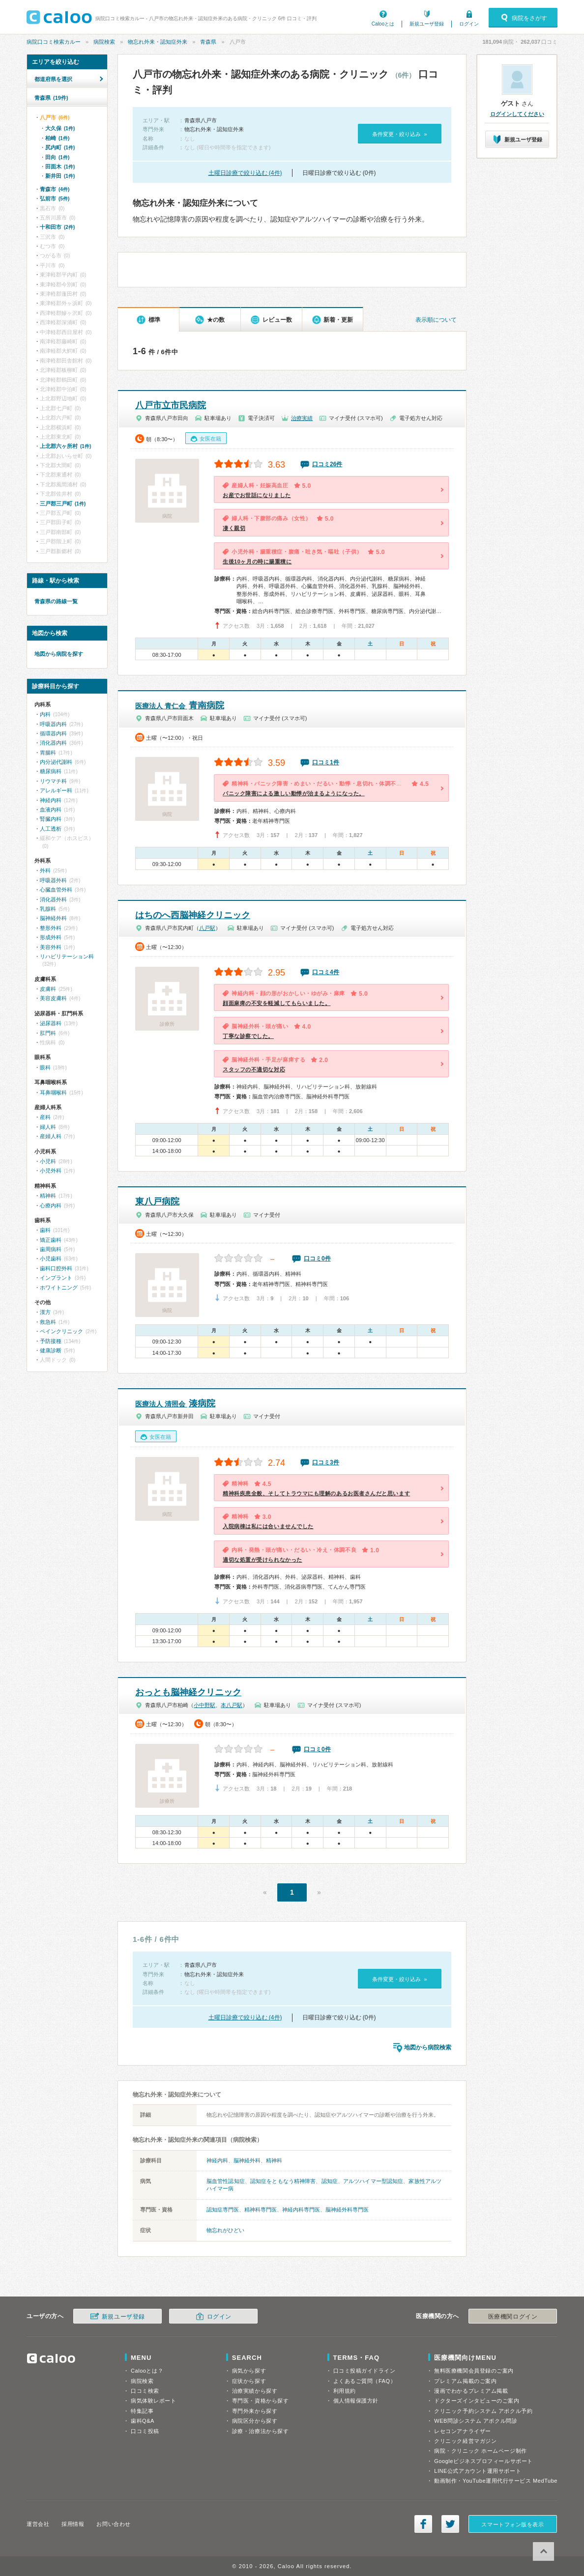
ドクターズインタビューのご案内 (476, 2401)
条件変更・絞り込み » (399, 134)
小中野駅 (204, 1705)
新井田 (60, 176)
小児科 (48, 1161)
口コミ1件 (325, 762)
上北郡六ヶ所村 (65, 446)
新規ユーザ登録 (426, 24)
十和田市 (57, 227)
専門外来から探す (254, 2411)
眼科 (45, 1067)
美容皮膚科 (53, 998)
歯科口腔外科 (56, 1268)
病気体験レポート (153, 2401)
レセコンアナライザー (462, 2431)
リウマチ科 (53, 781)
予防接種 (50, 1341)
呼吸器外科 (53, 880)
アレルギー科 (56, 790)
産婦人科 (50, 1136)
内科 (45, 714)
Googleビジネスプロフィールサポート (483, 2461)
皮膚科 (48, 989)
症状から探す (249, 2381)
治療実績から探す (254, 2391)
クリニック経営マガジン (465, 2441)
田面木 (60, 166)
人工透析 (50, 829)
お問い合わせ (113, 2524)
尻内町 (60, 147)
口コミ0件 (317, 1258)
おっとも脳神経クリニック (188, 1692)
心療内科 (50, 1205)
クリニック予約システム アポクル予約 (483, 2411)
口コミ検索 (145, 2391)
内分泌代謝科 (56, 762)
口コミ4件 (325, 972)
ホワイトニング (59, 1287)
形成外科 (50, 937)
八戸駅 (207, 928)
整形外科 (50, 928)
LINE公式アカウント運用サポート (477, 2471)
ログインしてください (517, 114)
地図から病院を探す (58, 654)
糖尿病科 (50, 771)
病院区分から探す (254, 2421)
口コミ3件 (325, 1462)
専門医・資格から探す (260, 2401)
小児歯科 (50, 1258)
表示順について (436, 319)
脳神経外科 (247, 2160)
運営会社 (38, 2524)
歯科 (45, 1230)
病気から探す (249, 2371)
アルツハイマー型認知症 (373, 2181)
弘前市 (54, 198)
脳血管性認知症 (225, 2181)
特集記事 (142, 2411)
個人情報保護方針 (356, 2401)
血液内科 (50, 809)
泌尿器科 (50, 1023)
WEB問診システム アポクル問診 (475, 2421)
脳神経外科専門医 (347, 2209)
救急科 (48, 1322)
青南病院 (179, 705)
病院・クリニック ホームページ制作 (480, 2451)
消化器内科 (53, 743)
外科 (45, 870)
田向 (57, 157)
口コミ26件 (327, 464)
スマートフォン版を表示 (512, 2524)
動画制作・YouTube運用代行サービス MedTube (495, 2481)
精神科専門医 (260, 2209)
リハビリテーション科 (67, 956)
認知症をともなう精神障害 (283, 2181)
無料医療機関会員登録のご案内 (474, 2371)
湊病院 (175, 1403)
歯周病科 (50, 1249)
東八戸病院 (157, 1201)
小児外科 (50, 1171)
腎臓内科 (50, 819)
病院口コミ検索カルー (54, 42)
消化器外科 (53, 899)
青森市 (54, 189)
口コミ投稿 (145, 2431)
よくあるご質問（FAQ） (364, 2381)
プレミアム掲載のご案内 (465, 2381)
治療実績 (302, 418)
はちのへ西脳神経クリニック (192, 915)
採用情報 (72, 2524)
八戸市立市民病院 (170, 405)
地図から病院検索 (427, 2047)
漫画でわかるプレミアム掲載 (471, 2391)
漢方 (45, 1312)
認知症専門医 (222, 2209)
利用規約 (344, 2391)
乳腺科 (48, 909)
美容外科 (50, 947)
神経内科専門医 (301, 2209)
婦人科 (48, 1127)
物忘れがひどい (225, 2230)
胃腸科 (48, 753)
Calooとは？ (147, 2371)
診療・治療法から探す (260, 2431)
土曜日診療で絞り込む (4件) (245, 172)
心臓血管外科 (56, 890)
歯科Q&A (142, 2421)
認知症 (329, 2181)
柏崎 (57, 138)
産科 (45, 1117)
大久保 (60, 128)
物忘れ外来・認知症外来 (157, 42)
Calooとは (383, 24)
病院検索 (104, 42)
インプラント (56, 1278)
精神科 (274, 2160)
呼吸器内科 (53, 724)
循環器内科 (53, 733)
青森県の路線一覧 (56, 601)
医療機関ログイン (512, 2316)
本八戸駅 (231, 1705)
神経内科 (217, 2160)
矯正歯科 (50, 1240)
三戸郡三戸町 (63, 503)
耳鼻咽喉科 (53, 1092)
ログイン (469, 24)
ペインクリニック (61, 1331)
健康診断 (50, 1350)
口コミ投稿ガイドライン (364, 2371)
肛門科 (48, 1033)
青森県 (208, 42)
